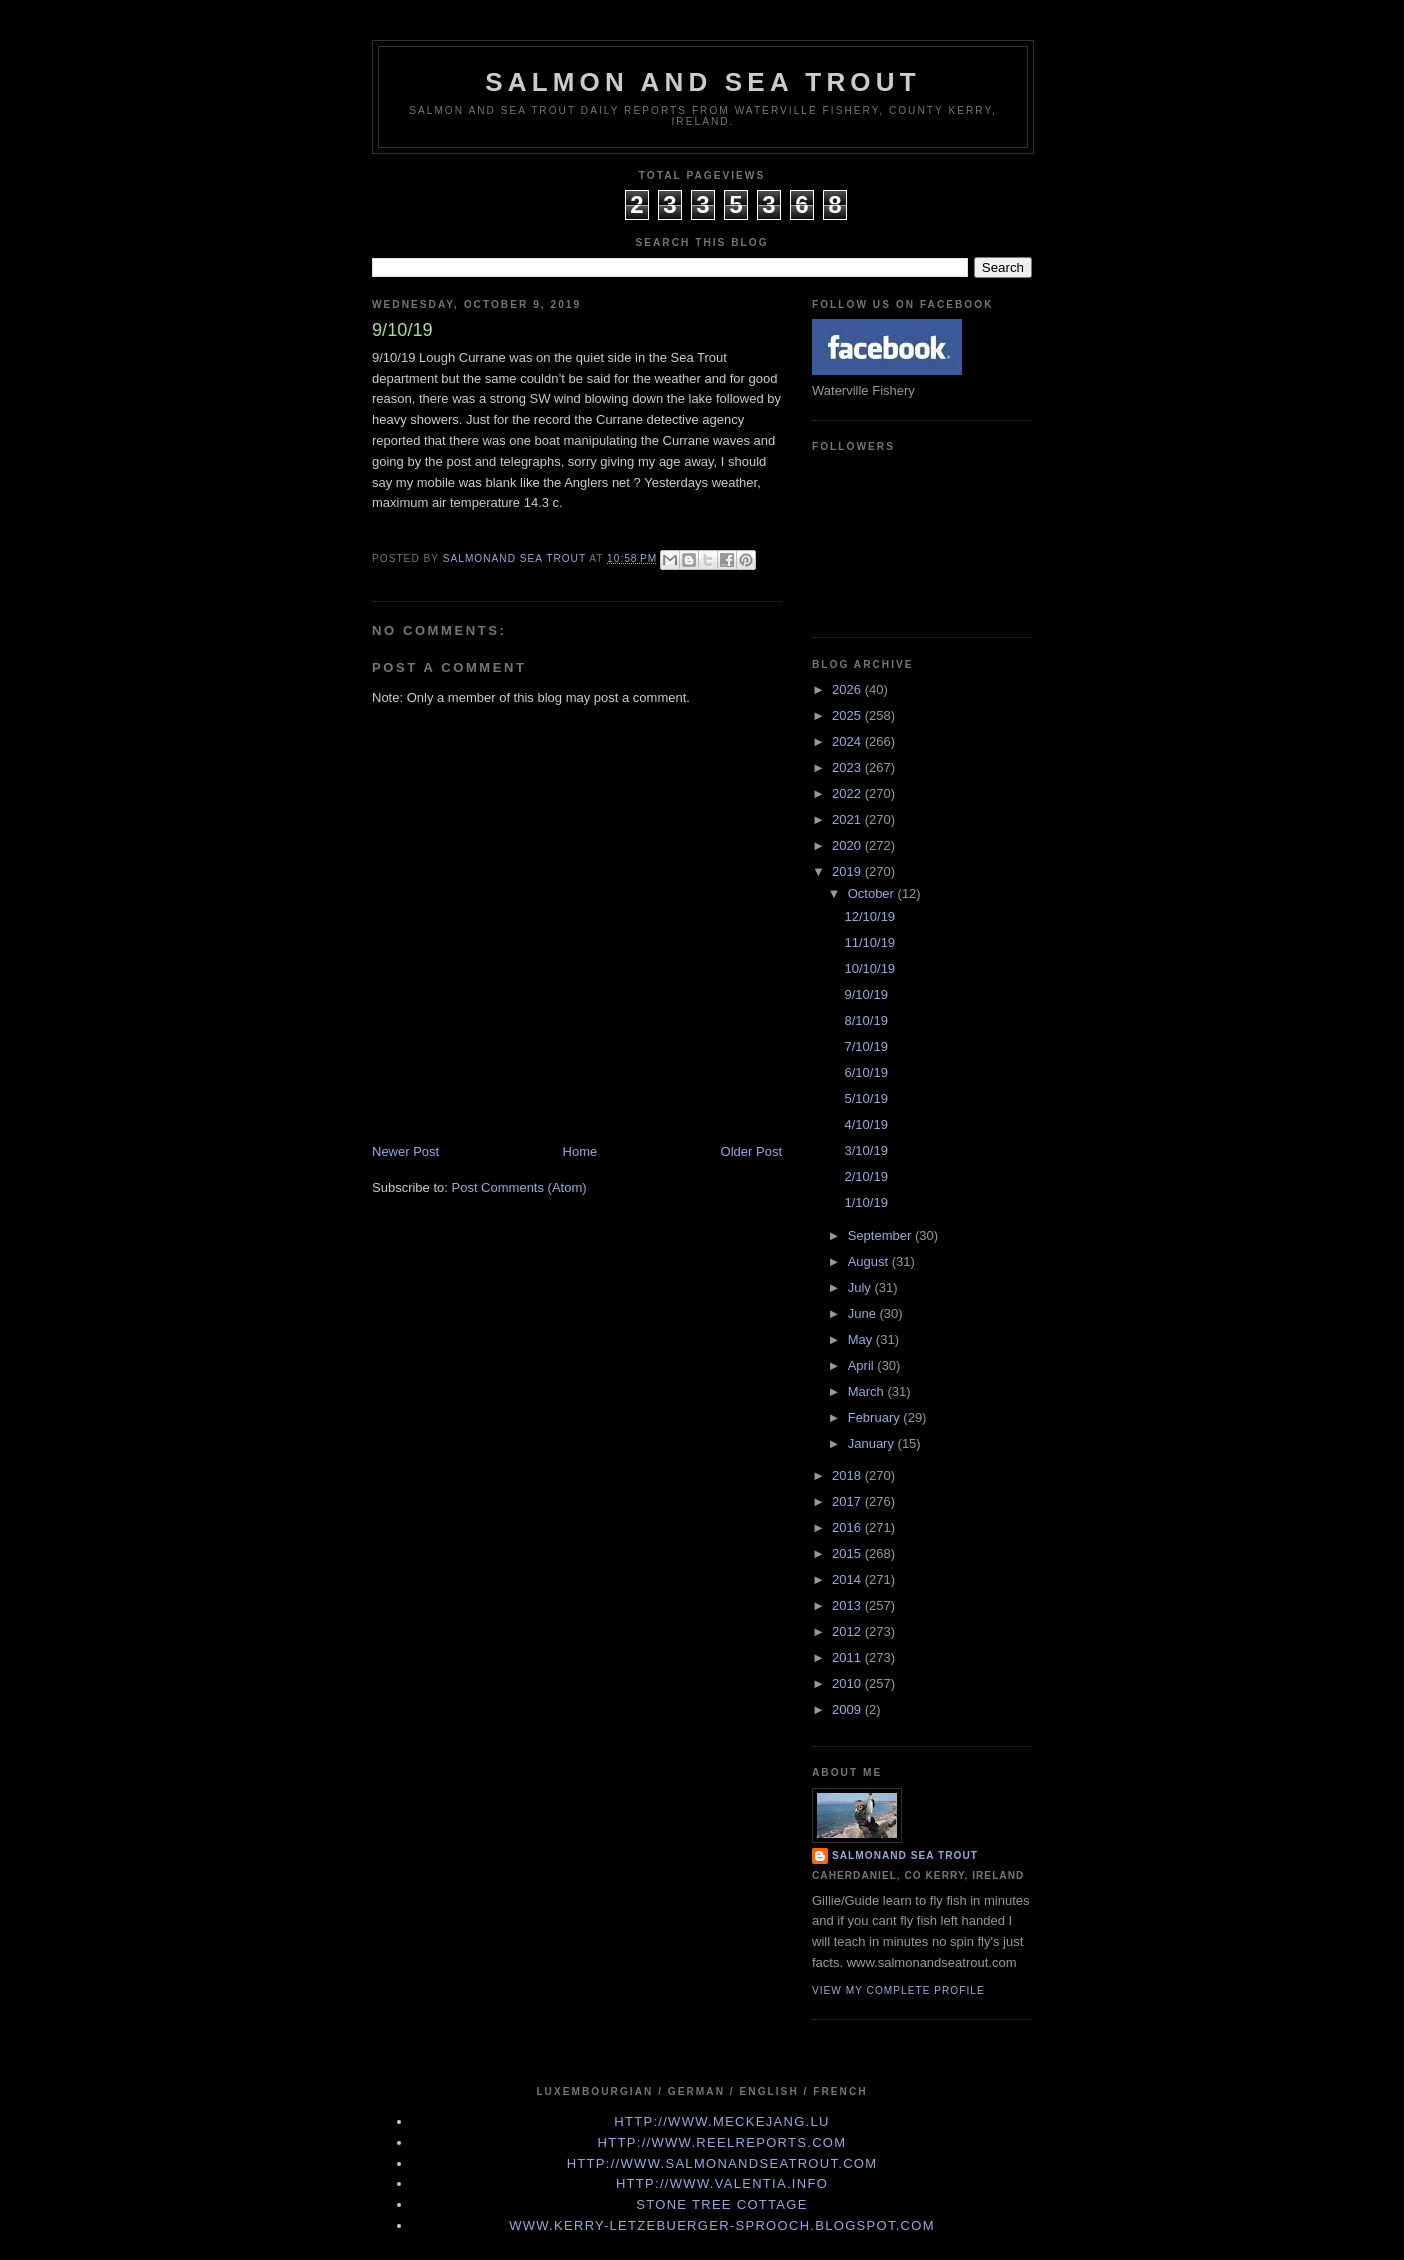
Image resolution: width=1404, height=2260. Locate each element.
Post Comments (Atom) (519, 1187)
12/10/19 (869, 916)
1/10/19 (865, 1202)
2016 (848, 1527)
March (868, 1391)
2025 (848, 715)
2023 (848, 767)
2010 (848, 1683)
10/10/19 (869, 968)
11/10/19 (869, 942)
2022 (848, 793)
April (863, 1365)
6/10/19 (865, 1072)
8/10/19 (865, 1020)
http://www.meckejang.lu (722, 2121)
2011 (848, 1657)
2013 (848, 1605)
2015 (848, 1553)
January (873, 1443)
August (870, 1261)
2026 (848, 689)
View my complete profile (898, 1990)
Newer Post (405, 1151)
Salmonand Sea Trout (905, 1855)
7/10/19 (865, 1046)
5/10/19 (865, 1098)
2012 (848, 1631)
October (873, 893)
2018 (848, 1475)
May (862, 1339)
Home (580, 1151)
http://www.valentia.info (722, 2183)
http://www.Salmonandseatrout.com (722, 2163)
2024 (848, 741)
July (861, 1287)
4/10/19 (865, 1124)
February (876, 1417)
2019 (848, 871)
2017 (848, 1501)
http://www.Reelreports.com (722, 2142)
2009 (848, 1709)
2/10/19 (865, 1176)
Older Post (751, 1151)
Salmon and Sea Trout (703, 82)
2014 (848, 1579)
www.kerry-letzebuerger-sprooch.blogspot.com (722, 2225)
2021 (848, 819)
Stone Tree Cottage (721, 2204)
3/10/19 (865, 1150)
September (881, 1235)
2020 (848, 845)
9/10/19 (865, 994)
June (864, 1313)
